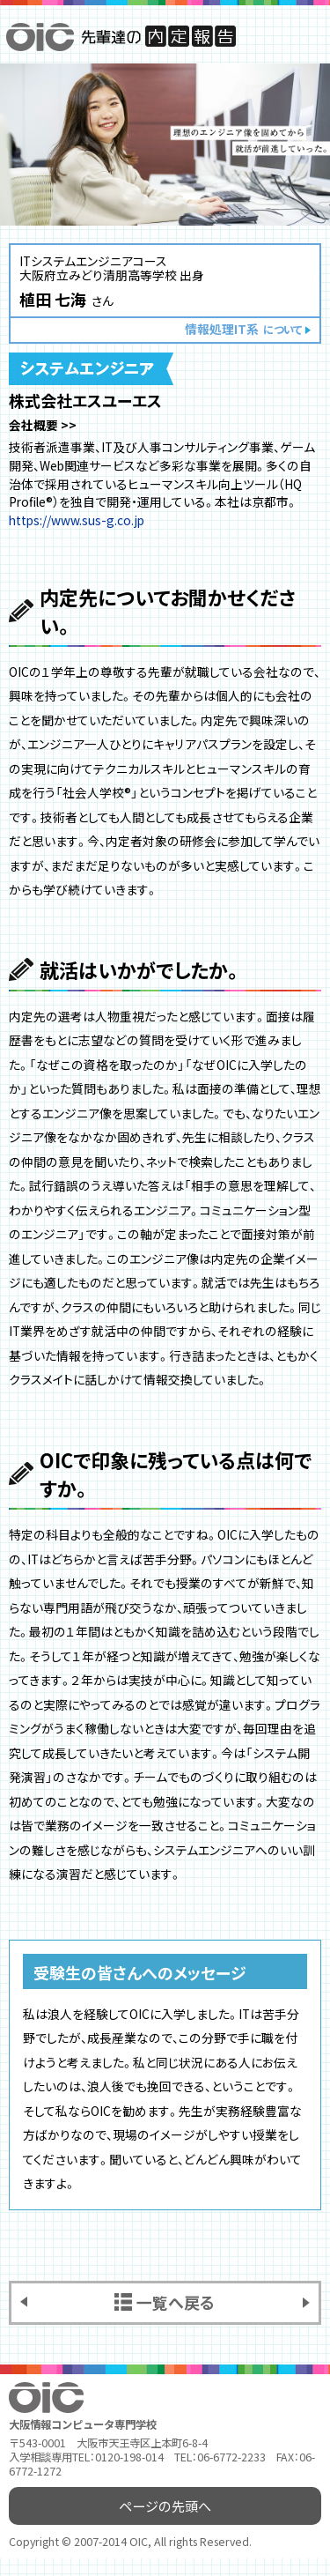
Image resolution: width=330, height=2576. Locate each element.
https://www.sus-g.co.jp (76, 520)
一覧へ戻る (175, 2301)
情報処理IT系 (243, 329)
